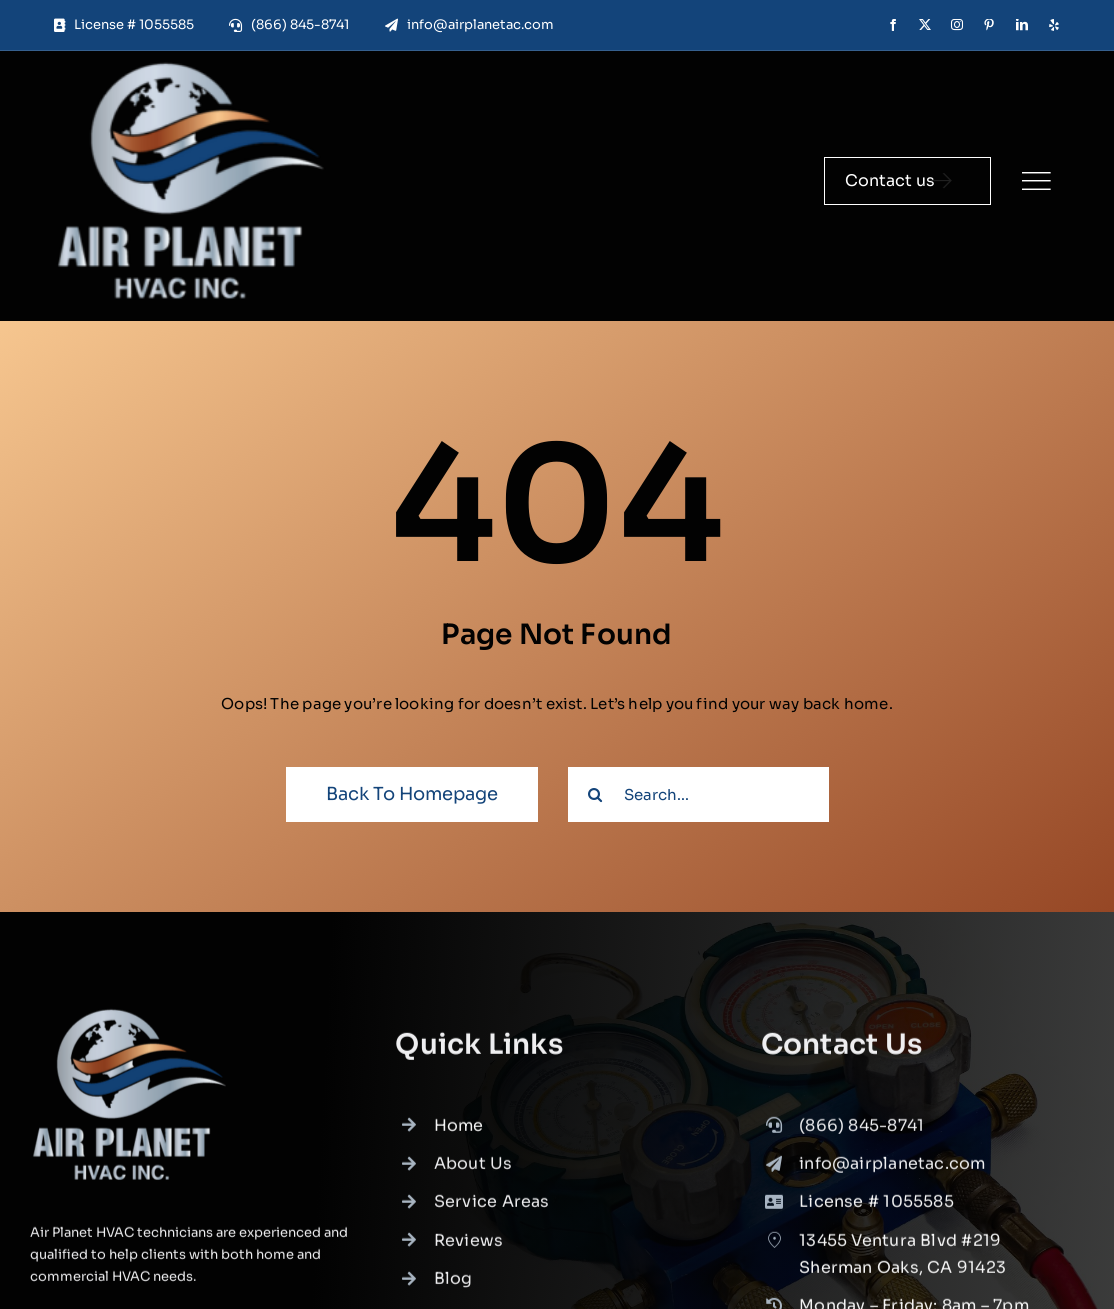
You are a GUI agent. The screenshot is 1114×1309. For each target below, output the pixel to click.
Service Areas (492, 1210)
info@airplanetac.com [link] (892, 1171)
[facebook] (893, 25)
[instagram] (957, 25)
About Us (473, 1171)
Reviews (469, 1248)
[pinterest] (989, 25)
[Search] (595, 794)
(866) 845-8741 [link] (861, 1133)
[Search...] (698, 794)
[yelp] (1054, 25)
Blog (453, 1286)
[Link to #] (1036, 181)
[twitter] (925, 25)
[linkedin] (1022, 25)
